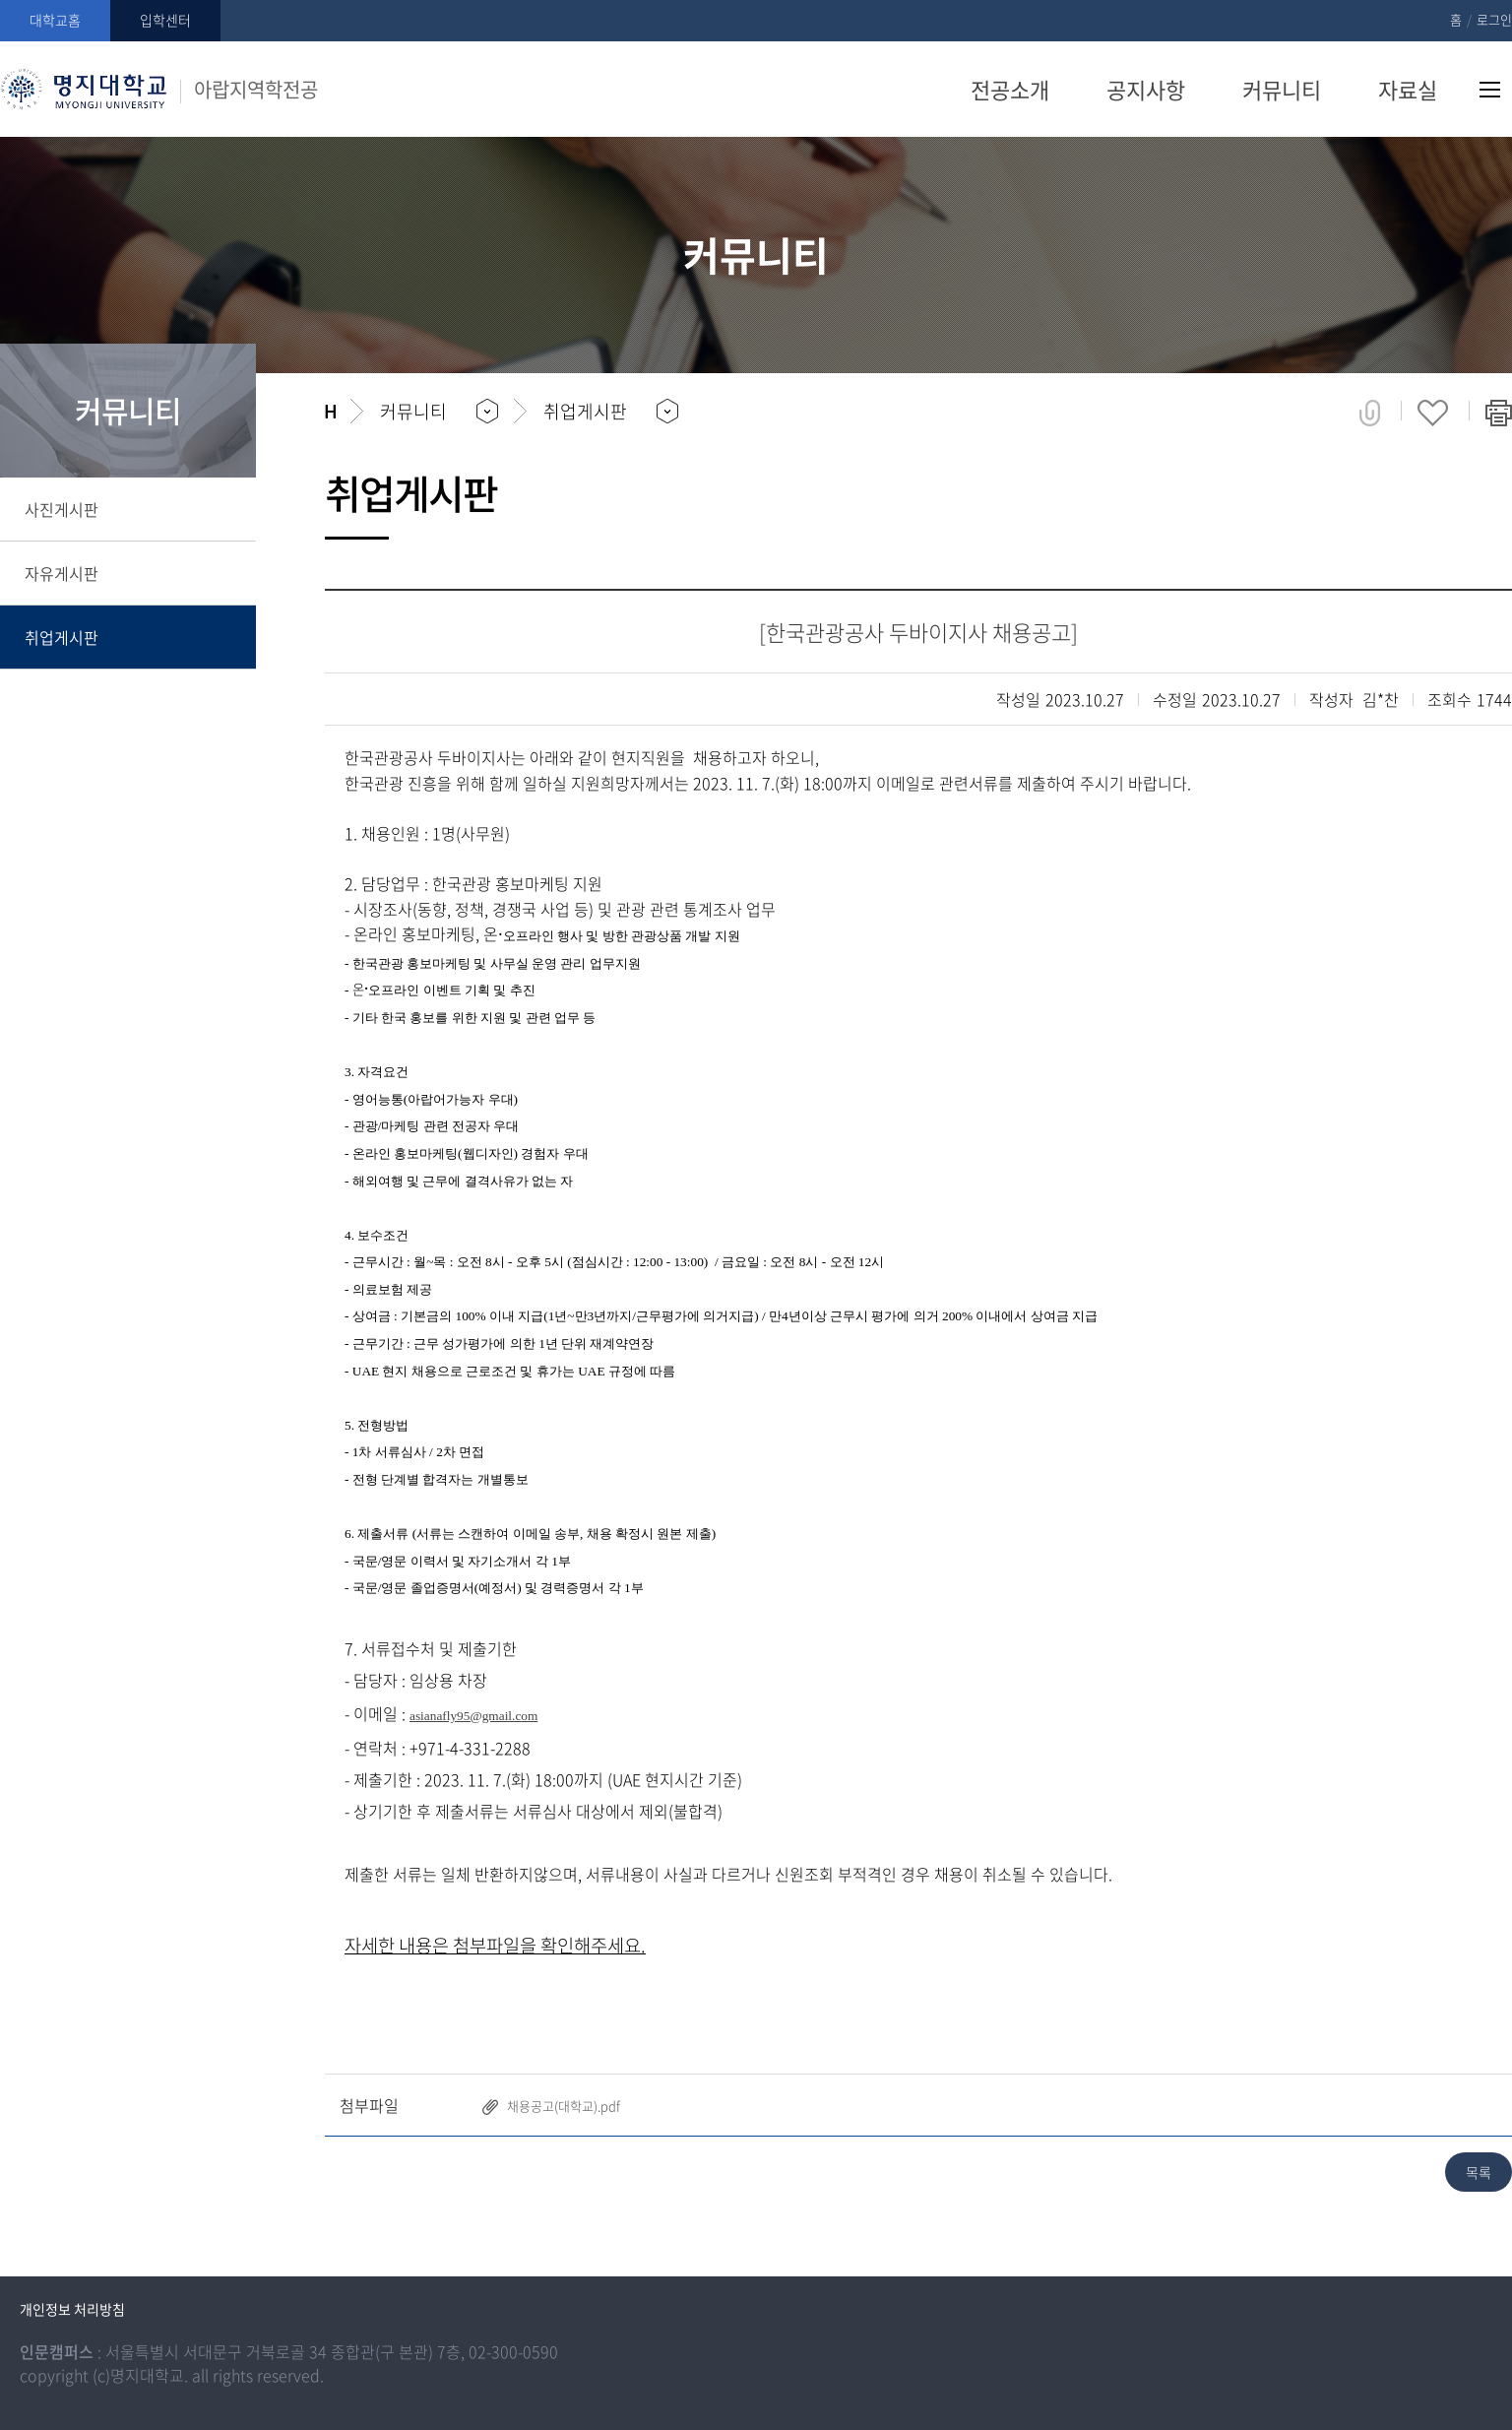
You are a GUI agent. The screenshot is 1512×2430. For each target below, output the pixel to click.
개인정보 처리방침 (72, 2309)
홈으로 (330, 411)
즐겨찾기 (1433, 412)
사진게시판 (61, 509)
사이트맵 (1490, 89)
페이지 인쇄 (1498, 412)
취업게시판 (61, 637)
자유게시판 (61, 573)
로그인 (1494, 19)
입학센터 (165, 20)
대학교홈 (55, 20)
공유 (1369, 412)
